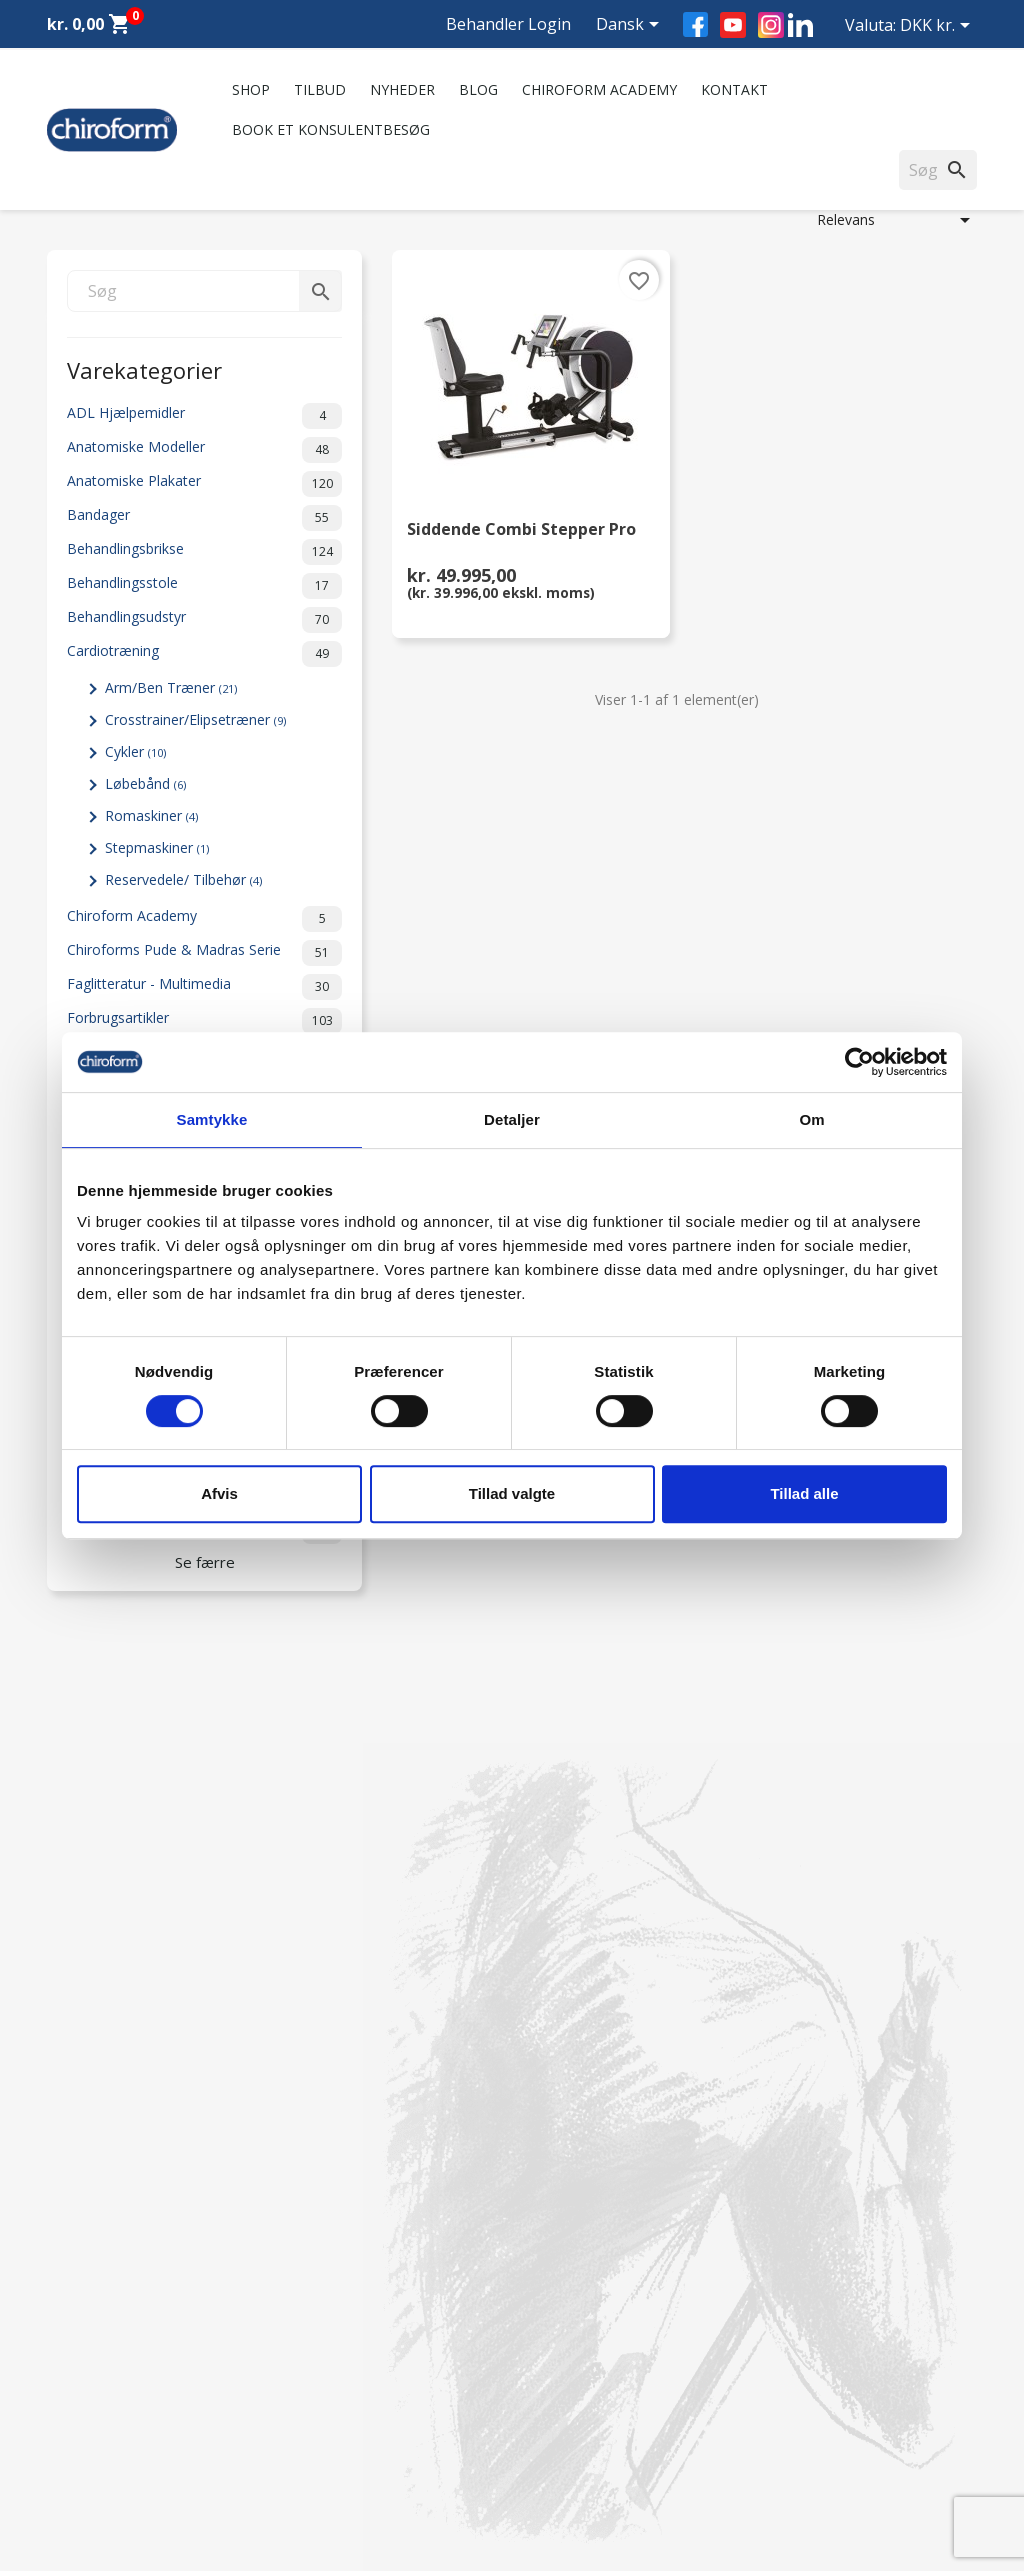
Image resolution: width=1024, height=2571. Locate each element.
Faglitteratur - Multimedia (204, 987)
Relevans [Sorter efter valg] (897, 220)
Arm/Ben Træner (171, 687)
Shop (251, 89)
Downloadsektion (104, 2412)
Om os (309, 2234)
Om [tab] (811, 1119)
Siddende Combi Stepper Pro (521, 530)
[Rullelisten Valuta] (938, 27)
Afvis (219, 1493)
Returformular (332, 2438)
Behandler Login (508, 24)
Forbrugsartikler (204, 1021)
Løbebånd (145, 783)
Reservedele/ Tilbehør (183, 879)
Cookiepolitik (328, 2464)
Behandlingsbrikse (204, 552)
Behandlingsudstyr (204, 620)
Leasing (72, 2438)
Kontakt (734, 89)
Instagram (771, 25)
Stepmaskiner (157, 847)
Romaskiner (151, 815)
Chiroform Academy (599, 89)
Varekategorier (144, 368)
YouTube (733, 25)
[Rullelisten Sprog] (631, 26)
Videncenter (85, 2386)
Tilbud (320, 89)
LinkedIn (800, 24)
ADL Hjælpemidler (204, 416)
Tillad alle (804, 1493)
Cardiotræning (204, 654)
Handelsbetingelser (348, 2412)
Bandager (204, 518)
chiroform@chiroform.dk (606, 2356)
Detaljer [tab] (512, 1119)
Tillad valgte (512, 1493)
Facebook (695, 24)
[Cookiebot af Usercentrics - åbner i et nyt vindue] (859, 1062)
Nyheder (402, 89)
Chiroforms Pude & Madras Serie (204, 953)
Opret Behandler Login (120, 2464)
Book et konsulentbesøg (331, 129)
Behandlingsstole (204, 586)
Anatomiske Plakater (204, 484)
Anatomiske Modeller (204, 450)
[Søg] (204, 291)
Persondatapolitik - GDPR (369, 2386)
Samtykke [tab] (212, 1119)
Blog (478, 89)
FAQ (301, 2286)
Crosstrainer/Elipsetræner (195, 719)
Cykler (135, 751)
